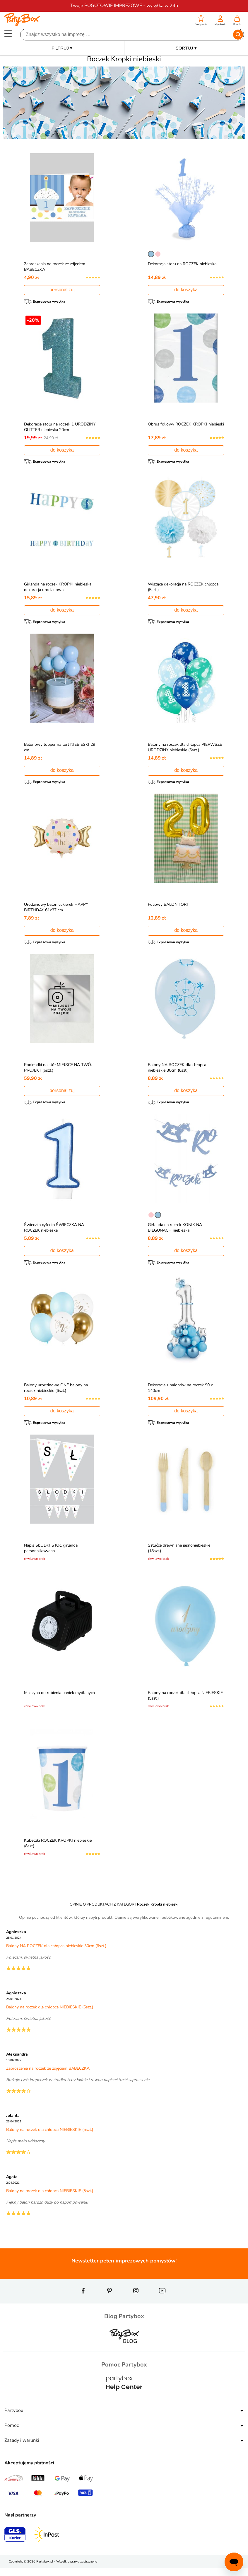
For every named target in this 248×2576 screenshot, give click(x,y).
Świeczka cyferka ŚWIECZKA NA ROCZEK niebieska (55, 1231)
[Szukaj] (127, 35)
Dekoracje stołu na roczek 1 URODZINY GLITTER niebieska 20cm (61, 427)
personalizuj (61, 289)
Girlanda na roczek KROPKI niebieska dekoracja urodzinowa (59, 588)
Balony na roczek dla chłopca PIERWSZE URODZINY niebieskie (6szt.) (185, 749)
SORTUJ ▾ (186, 47)
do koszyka (186, 289)
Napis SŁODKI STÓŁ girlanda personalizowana (52, 1553)
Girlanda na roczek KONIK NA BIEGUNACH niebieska (176, 1231)
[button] (201, 21)
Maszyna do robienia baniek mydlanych (60, 1699)
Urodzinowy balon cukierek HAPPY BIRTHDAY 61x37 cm (57, 910)
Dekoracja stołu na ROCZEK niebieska (183, 264)
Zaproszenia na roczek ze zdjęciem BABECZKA (48, 2076)
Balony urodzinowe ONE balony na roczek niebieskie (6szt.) (57, 1392)
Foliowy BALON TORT (169, 907)
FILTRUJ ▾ (62, 47)
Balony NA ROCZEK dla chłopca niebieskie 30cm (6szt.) (178, 1071)
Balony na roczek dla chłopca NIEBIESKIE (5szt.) (175, 1701)
